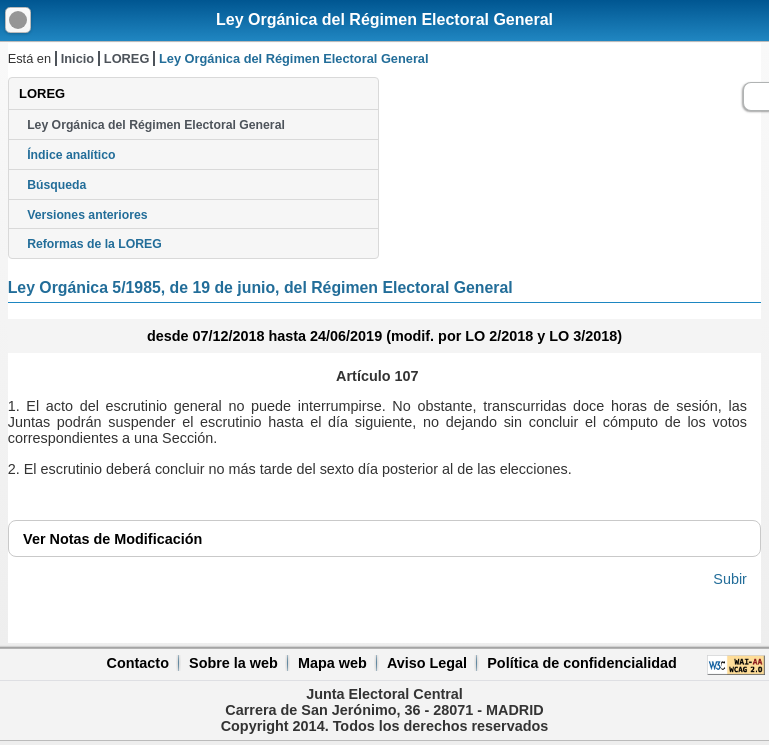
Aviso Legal (427, 663)
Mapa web (332, 663)
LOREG (127, 58)
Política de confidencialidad (582, 663)
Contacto (138, 663)
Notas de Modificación (112, 539)
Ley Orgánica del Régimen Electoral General (384, 19)
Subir (730, 579)
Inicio (77, 58)
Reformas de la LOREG (94, 244)
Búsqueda (56, 185)
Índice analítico (71, 155)
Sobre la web (233, 663)
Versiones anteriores (87, 215)
